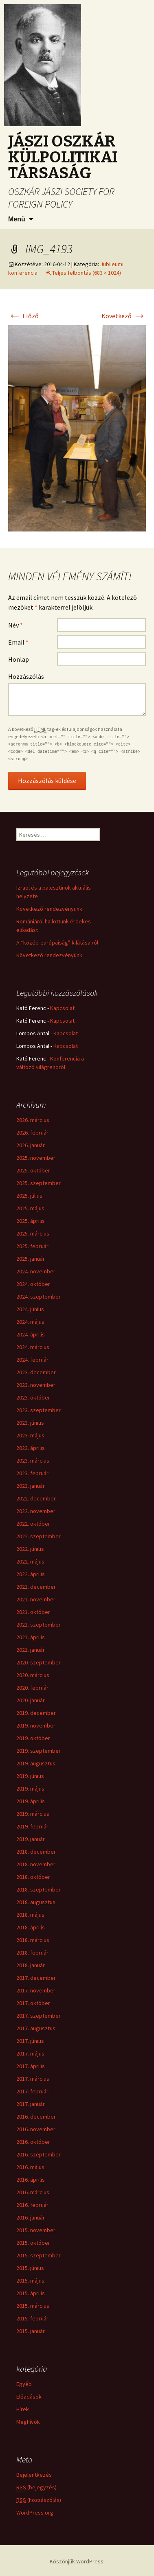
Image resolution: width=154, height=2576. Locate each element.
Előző (23, 316)
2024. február (32, 1359)
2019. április (30, 1801)
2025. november (35, 1157)
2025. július (29, 1195)
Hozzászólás (26, 676)
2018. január (30, 1965)
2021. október (33, 1612)
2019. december (36, 1713)
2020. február (32, 1687)
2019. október (33, 1738)
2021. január (30, 1649)
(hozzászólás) (38, 2500)
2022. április (30, 1574)
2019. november (35, 1725)
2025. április (30, 1221)
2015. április (30, 2293)
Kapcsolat (62, 1008)
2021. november (35, 1599)
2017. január (30, 2104)
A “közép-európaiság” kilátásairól (57, 942)
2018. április (30, 1927)
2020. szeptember (38, 1662)
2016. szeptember (38, 2154)
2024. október (33, 1284)
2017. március (32, 2078)
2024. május (30, 1321)
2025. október (33, 1170)
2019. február (32, 1826)
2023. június (30, 1422)
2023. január (30, 1485)
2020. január (30, 1700)
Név (15, 625)
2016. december (36, 2116)
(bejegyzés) (36, 2487)
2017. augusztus (35, 2028)
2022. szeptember (38, 1536)
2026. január (30, 1145)
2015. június (30, 2268)
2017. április (30, 2066)
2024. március (32, 1347)
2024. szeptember (38, 1296)
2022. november (35, 1511)
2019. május (30, 1788)
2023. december (36, 1372)
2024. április (30, 1334)
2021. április (30, 1637)
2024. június (30, 1309)
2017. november (35, 1990)
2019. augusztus (35, 1763)
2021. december (36, 1586)
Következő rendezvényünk (49, 908)
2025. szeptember (38, 1183)
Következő (123, 316)
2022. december (36, 1498)
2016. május (30, 2167)
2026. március (32, 1120)
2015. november (35, 2230)
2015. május (30, 2280)
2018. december (36, 1851)
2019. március (32, 1813)
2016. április (30, 2179)
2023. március (32, 1460)
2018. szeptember (38, 1889)
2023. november (35, 1385)
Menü (16, 219)
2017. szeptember (38, 2015)
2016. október (33, 2141)
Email (18, 642)
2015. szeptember (38, 2255)
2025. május (30, 1208)
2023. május (30, 1435)
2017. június (30, 2041)
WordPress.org (34, 2512)
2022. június (30, 1549)
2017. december (36, 1977)
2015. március (32, 2305)
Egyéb (24, 2384)
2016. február (32, 2205)
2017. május (30, 2053)
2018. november (35, 1864)
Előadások (29, 2396)
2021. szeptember (38, 1624)
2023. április (30, 1448)
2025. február (32, 1246)
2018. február (32, 1952)
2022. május (30, 1561)
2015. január (30, 2331)
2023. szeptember (38, 1410)
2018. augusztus (35, 1902)
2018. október (33, 1877)
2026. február (32, 1132)
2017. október (33, 2003)
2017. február (32, 2091)
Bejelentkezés (34, 2474)
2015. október (33, 2242)
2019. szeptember (38, 1750)
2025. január (30, 1258)
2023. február (32, 1473)
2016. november (35, 2129)
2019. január (30, 1839)
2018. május (30, 1914)
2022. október (33, 1523)
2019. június (30, 1776)
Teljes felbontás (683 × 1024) (86, 272)
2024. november (35, 1271)
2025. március (32, 1233)
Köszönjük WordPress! (77, 2561)
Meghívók (28, 2421)
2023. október (33, 1397)
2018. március (32, 1940)
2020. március (32, 1675)
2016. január (30, 2217)
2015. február (32, 2318)
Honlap (18, 659)
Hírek (22, 2409)
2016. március (32, 2192)
